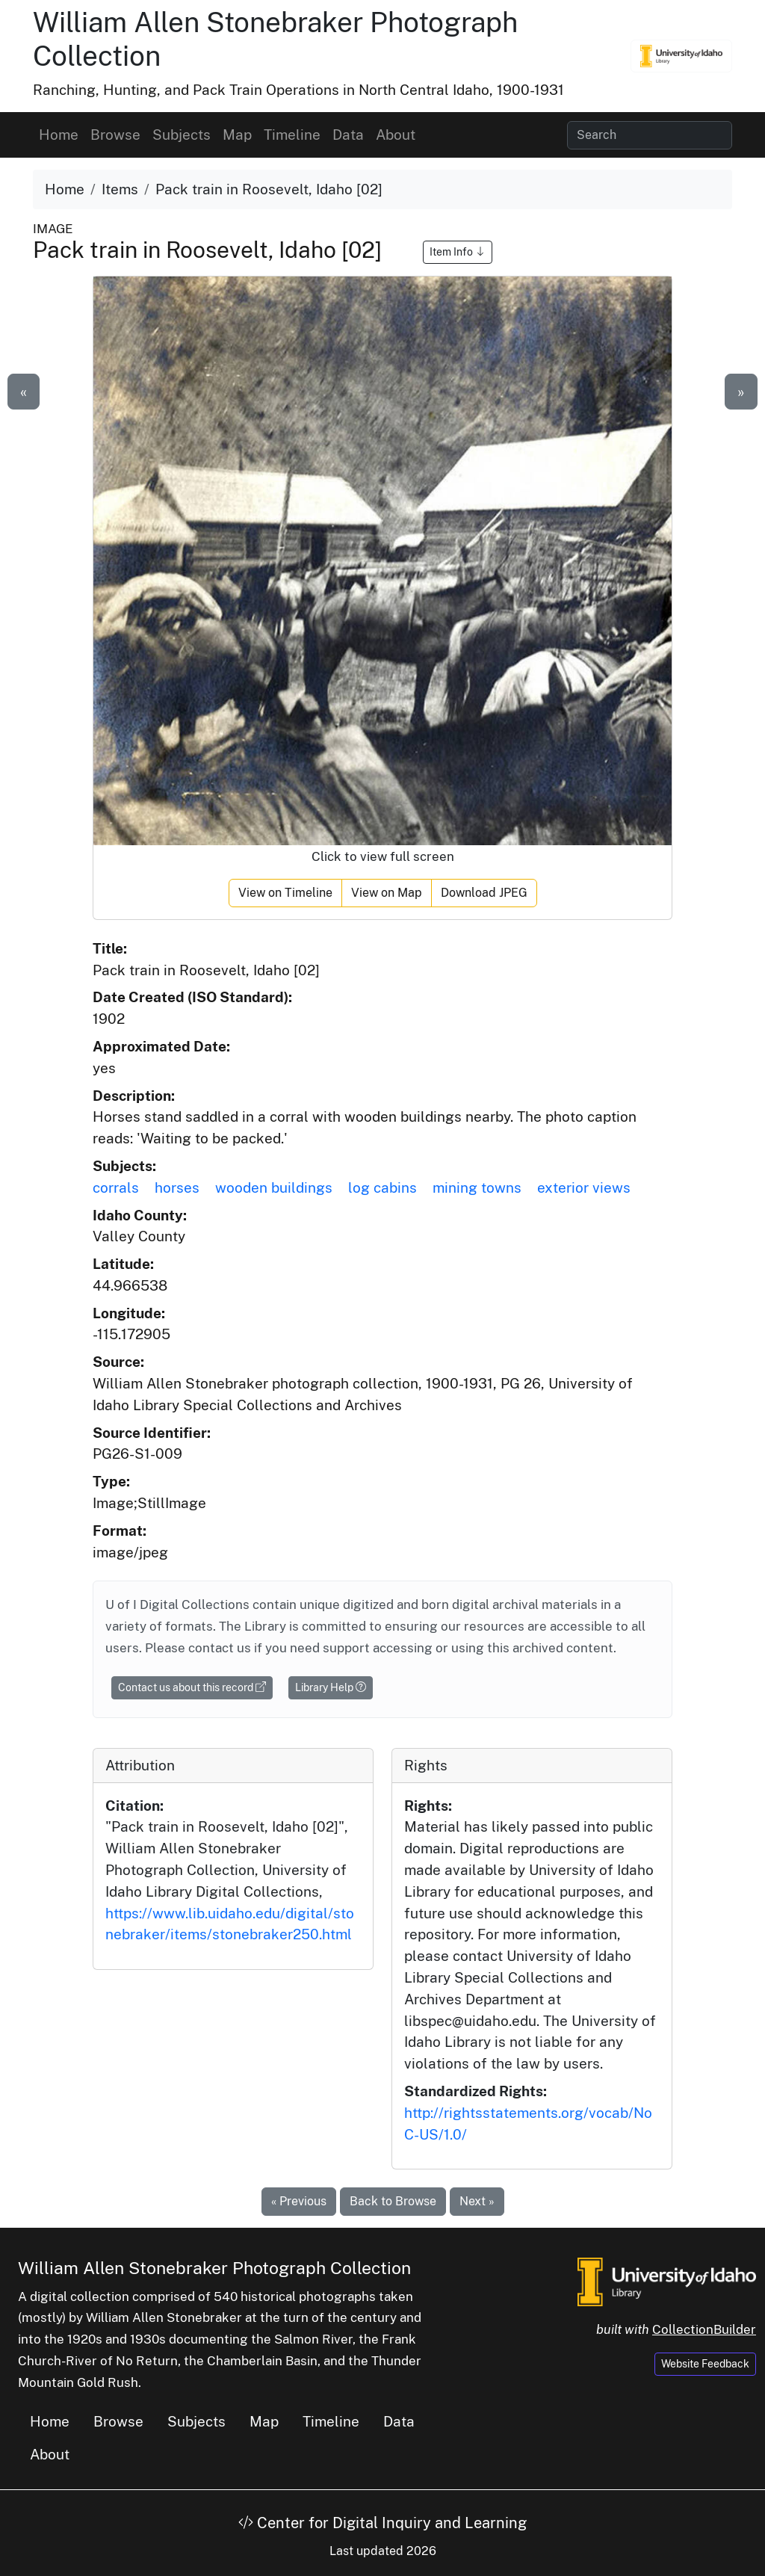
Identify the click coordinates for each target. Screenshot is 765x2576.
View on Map (386, 893)
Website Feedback (705, 2364)
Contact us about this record (192, 1687)
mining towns (477, 1187)
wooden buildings (273, 1187)
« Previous (298, 2201)
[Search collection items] (649, 135)
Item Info (458, 252)
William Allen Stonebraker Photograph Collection (214, 2268)
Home (58, 134)
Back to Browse (393, 2201)
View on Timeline (285, 893)
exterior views (584, 1187)
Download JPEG (484, 893)
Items (120, 189)
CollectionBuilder (704, 2329)
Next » (477, 2201)
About (395, 134)
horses (177, 1187)
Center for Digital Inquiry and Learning (382, 2523)
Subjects (181, 134)
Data (348, 134)
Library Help (330, 1687)
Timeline (292, 134)
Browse (115, 134)
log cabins (382, 1187)
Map (237, 134)
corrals (116, 1187)
